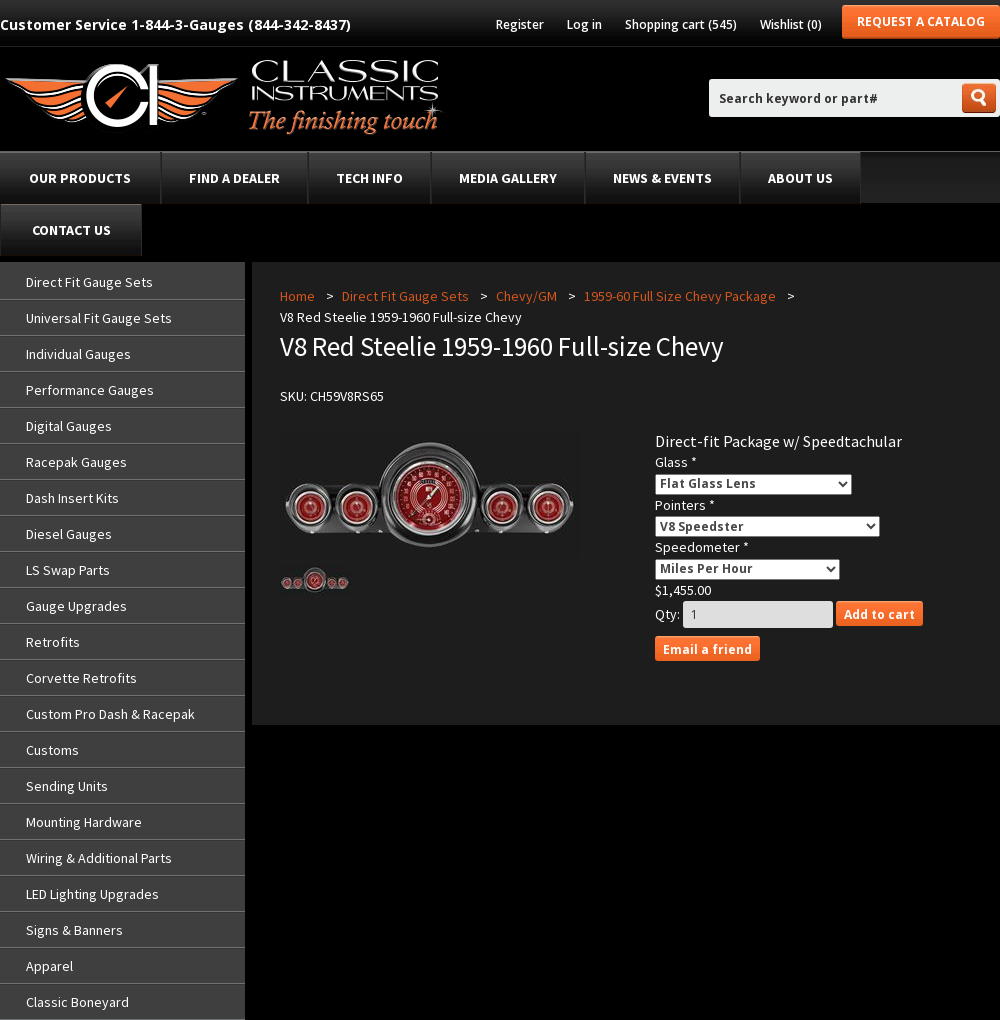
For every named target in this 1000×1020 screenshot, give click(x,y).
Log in (584, 24)
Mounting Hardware (84, 822)
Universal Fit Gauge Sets (99, 318)
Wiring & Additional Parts (99, 858)
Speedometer (699, 547)
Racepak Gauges (76, 462)
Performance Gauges (90, 390)
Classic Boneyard (77, 1002)
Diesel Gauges (69, 534)
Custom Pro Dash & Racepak (110, 714)
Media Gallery (508, 178)
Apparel (49, 966)
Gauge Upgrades (76, 606)
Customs (52, 750)
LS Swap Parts (68, 570)
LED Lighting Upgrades (92, 894)
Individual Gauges (78, 354)
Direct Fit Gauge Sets (89, 282)
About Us (800, 178)
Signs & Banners (74, 930)
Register (520, 24)
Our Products (80, 178)
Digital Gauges (69, 426)
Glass (673, 462)
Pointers (682, 505)
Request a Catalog (921, 21)
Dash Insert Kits (72, 498)
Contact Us (71, 230)
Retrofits (53, 642)
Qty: (667, 614)
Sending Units (67, 786)
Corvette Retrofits (81, 678)
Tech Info (369, 178)
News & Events (662, 178)
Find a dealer (234, 178)
